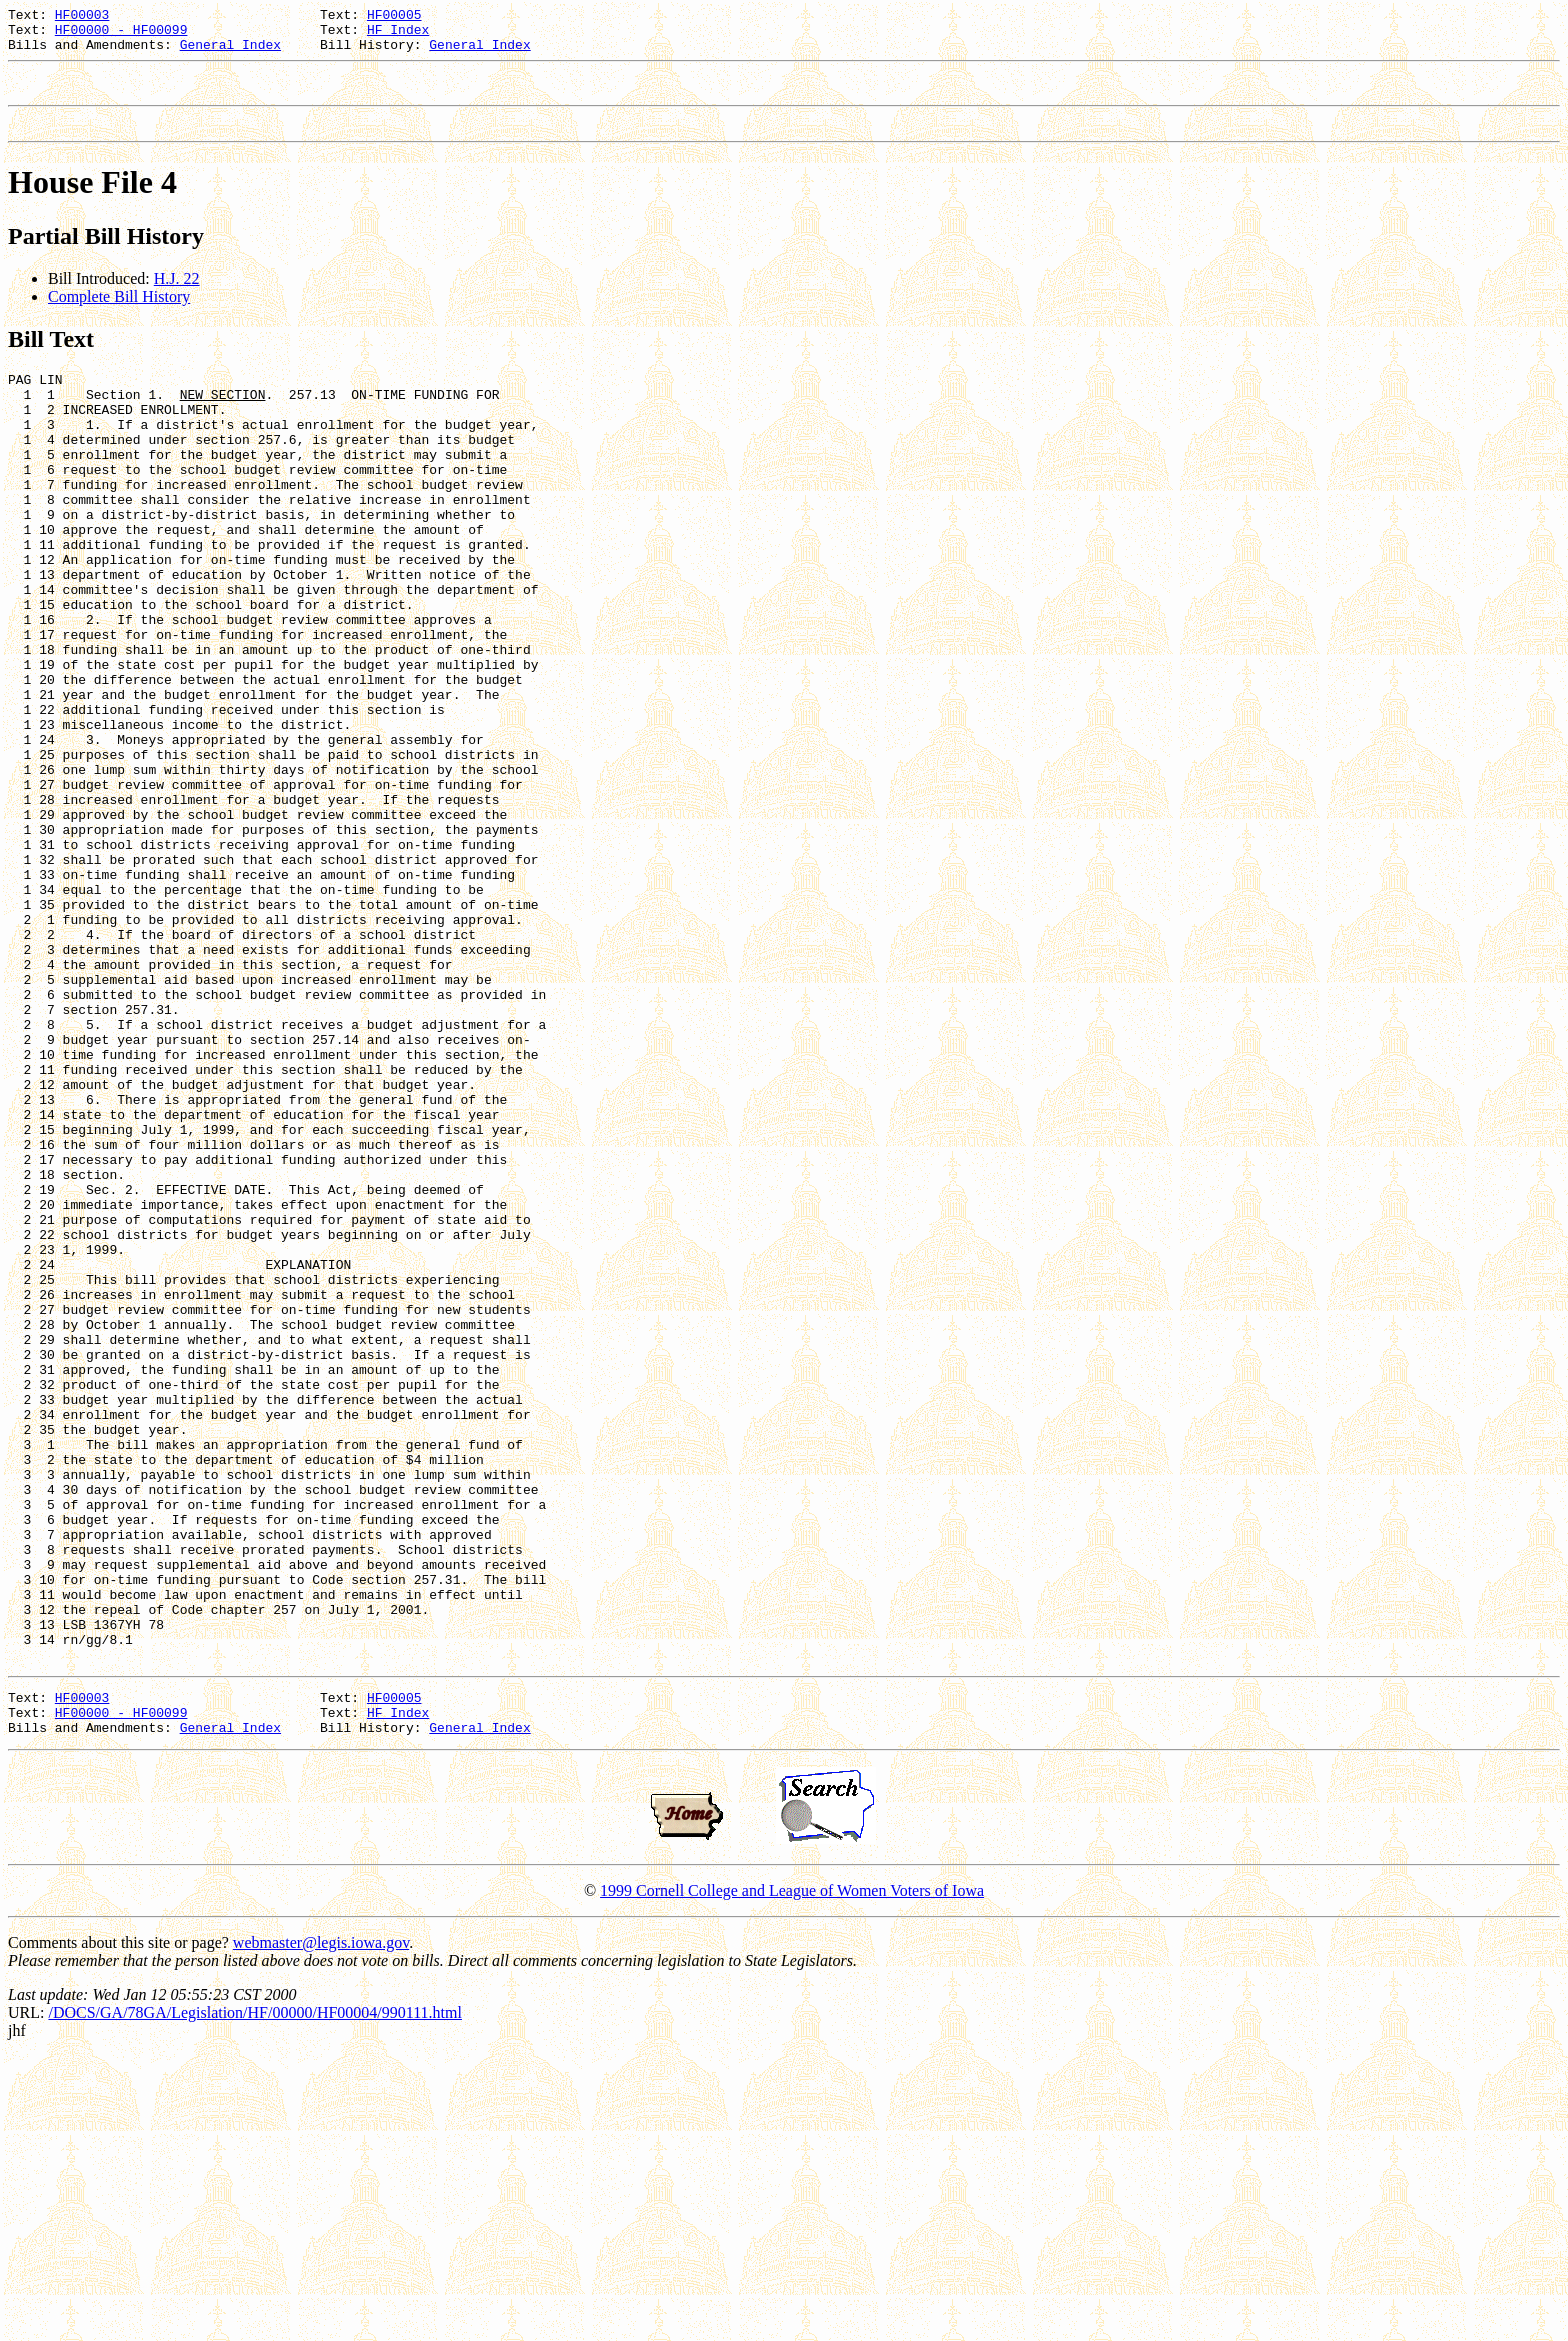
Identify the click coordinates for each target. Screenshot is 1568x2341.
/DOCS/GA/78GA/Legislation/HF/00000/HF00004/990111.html (255, 2297)
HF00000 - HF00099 (121, 35)
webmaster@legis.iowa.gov (321, 2227)
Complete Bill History (119, 314)
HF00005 (394, 17)
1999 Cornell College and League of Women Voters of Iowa (792, 2175)
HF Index (398, 35)
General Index (230, 53)
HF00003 (82, 17)
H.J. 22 (177, 296)
